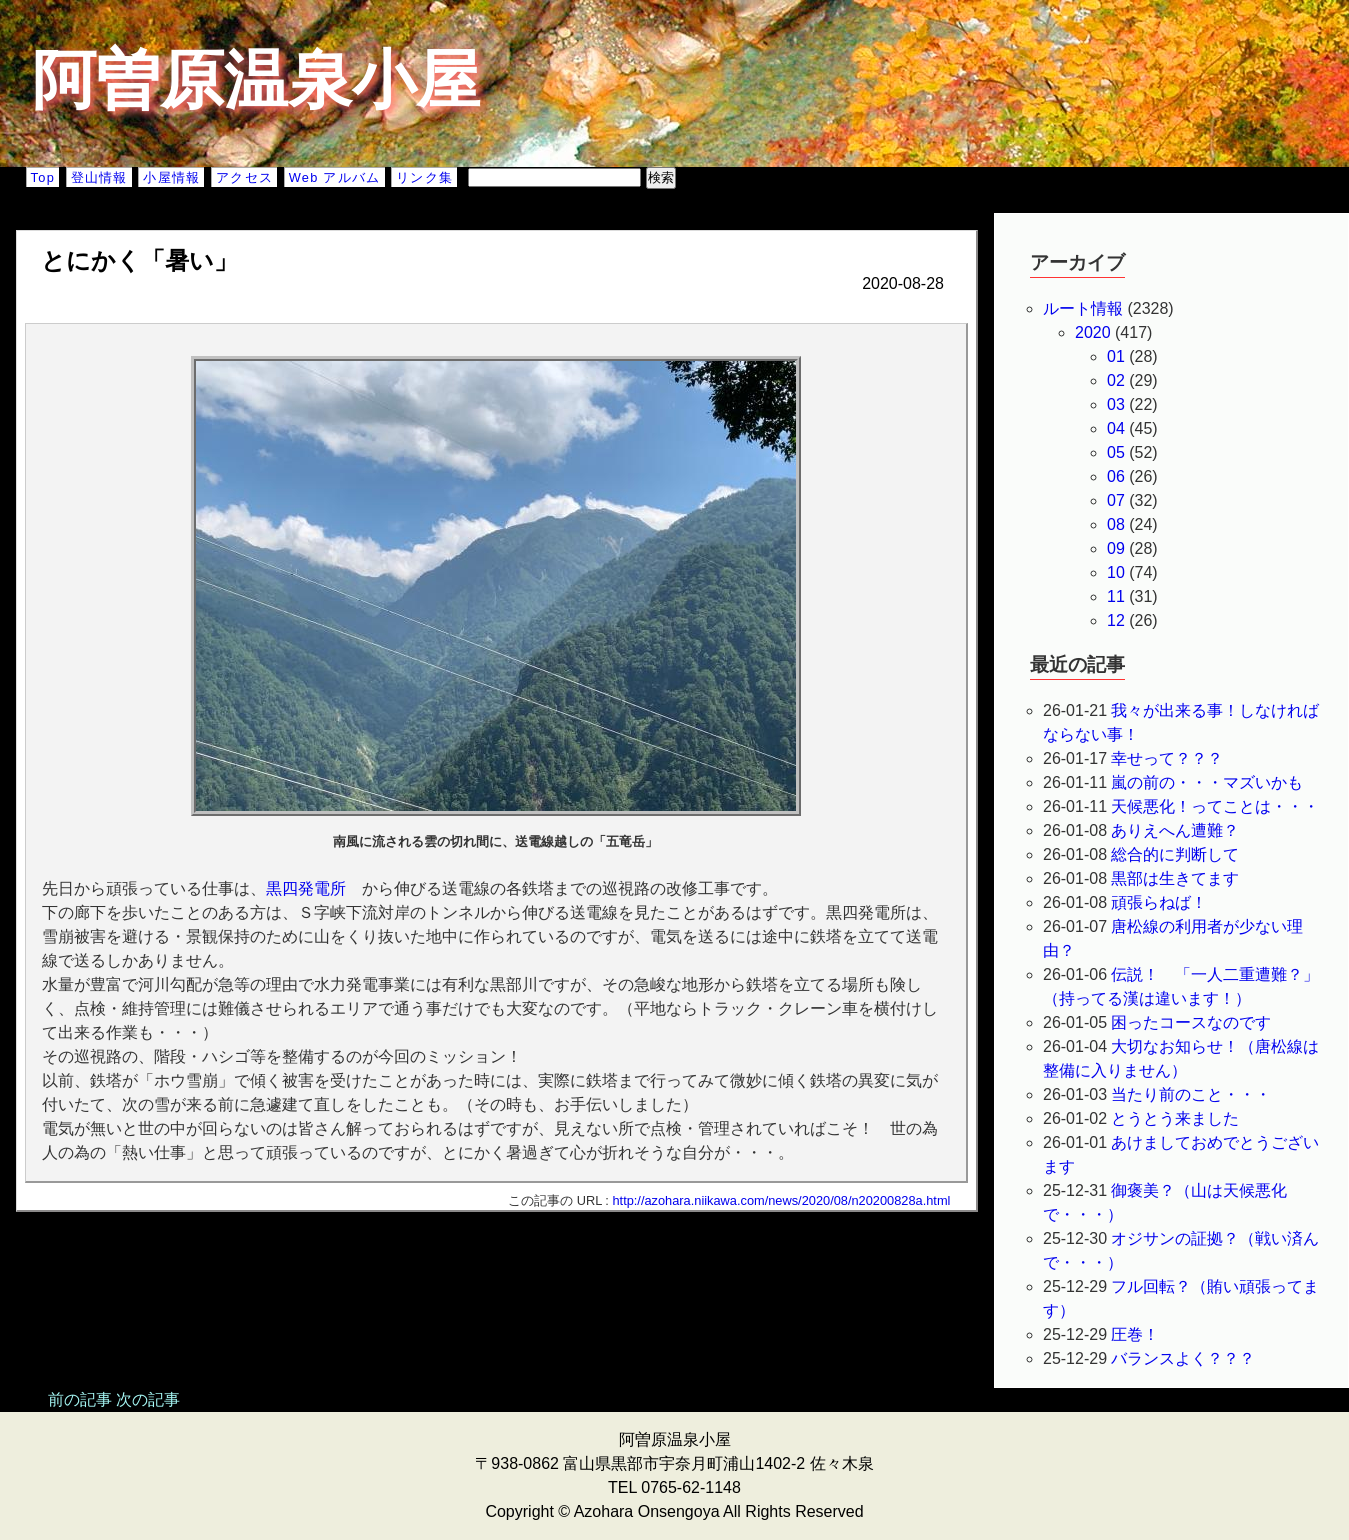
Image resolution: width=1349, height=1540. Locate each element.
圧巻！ (1135, 1334)
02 (1116, 380)
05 (1116, 452)
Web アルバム (335, 177)
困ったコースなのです (1191, 1022)
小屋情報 (171, 177)
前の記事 (80, 1399)
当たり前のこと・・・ (1191, 1094)
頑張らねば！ (1159, 902)
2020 (1093, 332)
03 (1116, 404)
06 (1116, 476)
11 (1116, 596)
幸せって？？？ (1167, 758)
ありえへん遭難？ (1175, 830)
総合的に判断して (1175, 854)
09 (1116, 548)
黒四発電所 (306, 888)
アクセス (244, 177)
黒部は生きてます (1175, 878)
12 (1116, 620)
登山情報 (99, 177)
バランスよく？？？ (1183, 1358)
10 (1116, 572)
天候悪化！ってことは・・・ (1215, 806)
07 (1116, 500)
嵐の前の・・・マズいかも (1207, 782)
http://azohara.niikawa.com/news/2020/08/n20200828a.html (781, 1200)
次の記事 (148, 1399)
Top (43, 177)
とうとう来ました (1175, 1118)
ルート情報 (1083, 308)
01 (1116, 356)
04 (1116, 428)
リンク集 (424, 177)
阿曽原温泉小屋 (256, 80)
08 (1116, 524)
